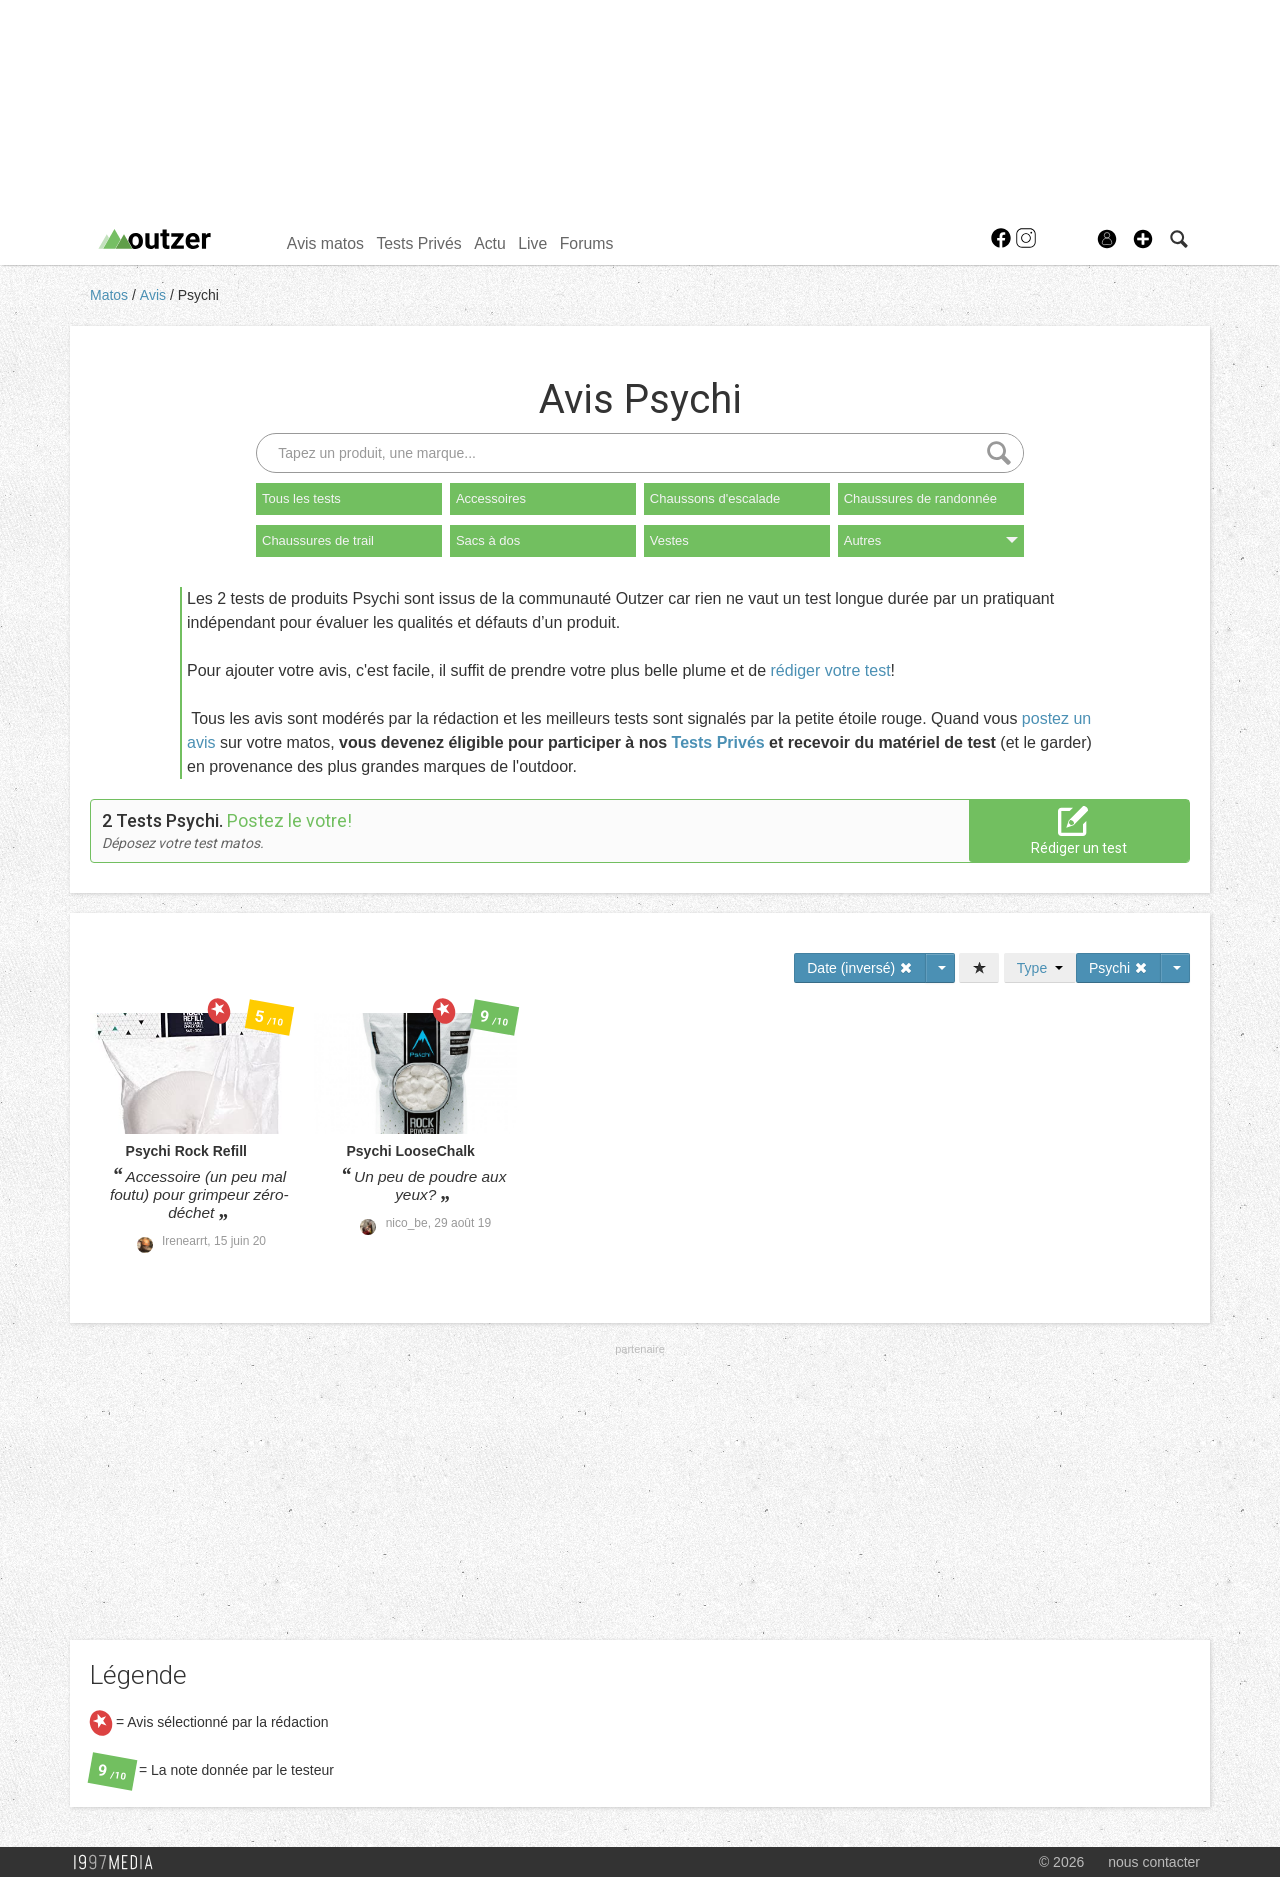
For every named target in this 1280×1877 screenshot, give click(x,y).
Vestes (669, 540)
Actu (490, 243)
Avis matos (325, 243)
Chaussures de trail (318, 540)
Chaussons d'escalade (715, 498)
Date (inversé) (860, 968)
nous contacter (1154, 1862)
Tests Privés (418, 243)
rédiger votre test (831, 670)
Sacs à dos (488, 540)
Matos (111, 295)
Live (532, 243)
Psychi (198, 295)
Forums (587, 243)
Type (1040, 968)
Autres (931, 540)
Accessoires (491, 498)
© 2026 (1061, 1862)
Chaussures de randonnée (920, 498)
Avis (155, 295)
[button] (1143, 239)
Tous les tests (301, 498)
